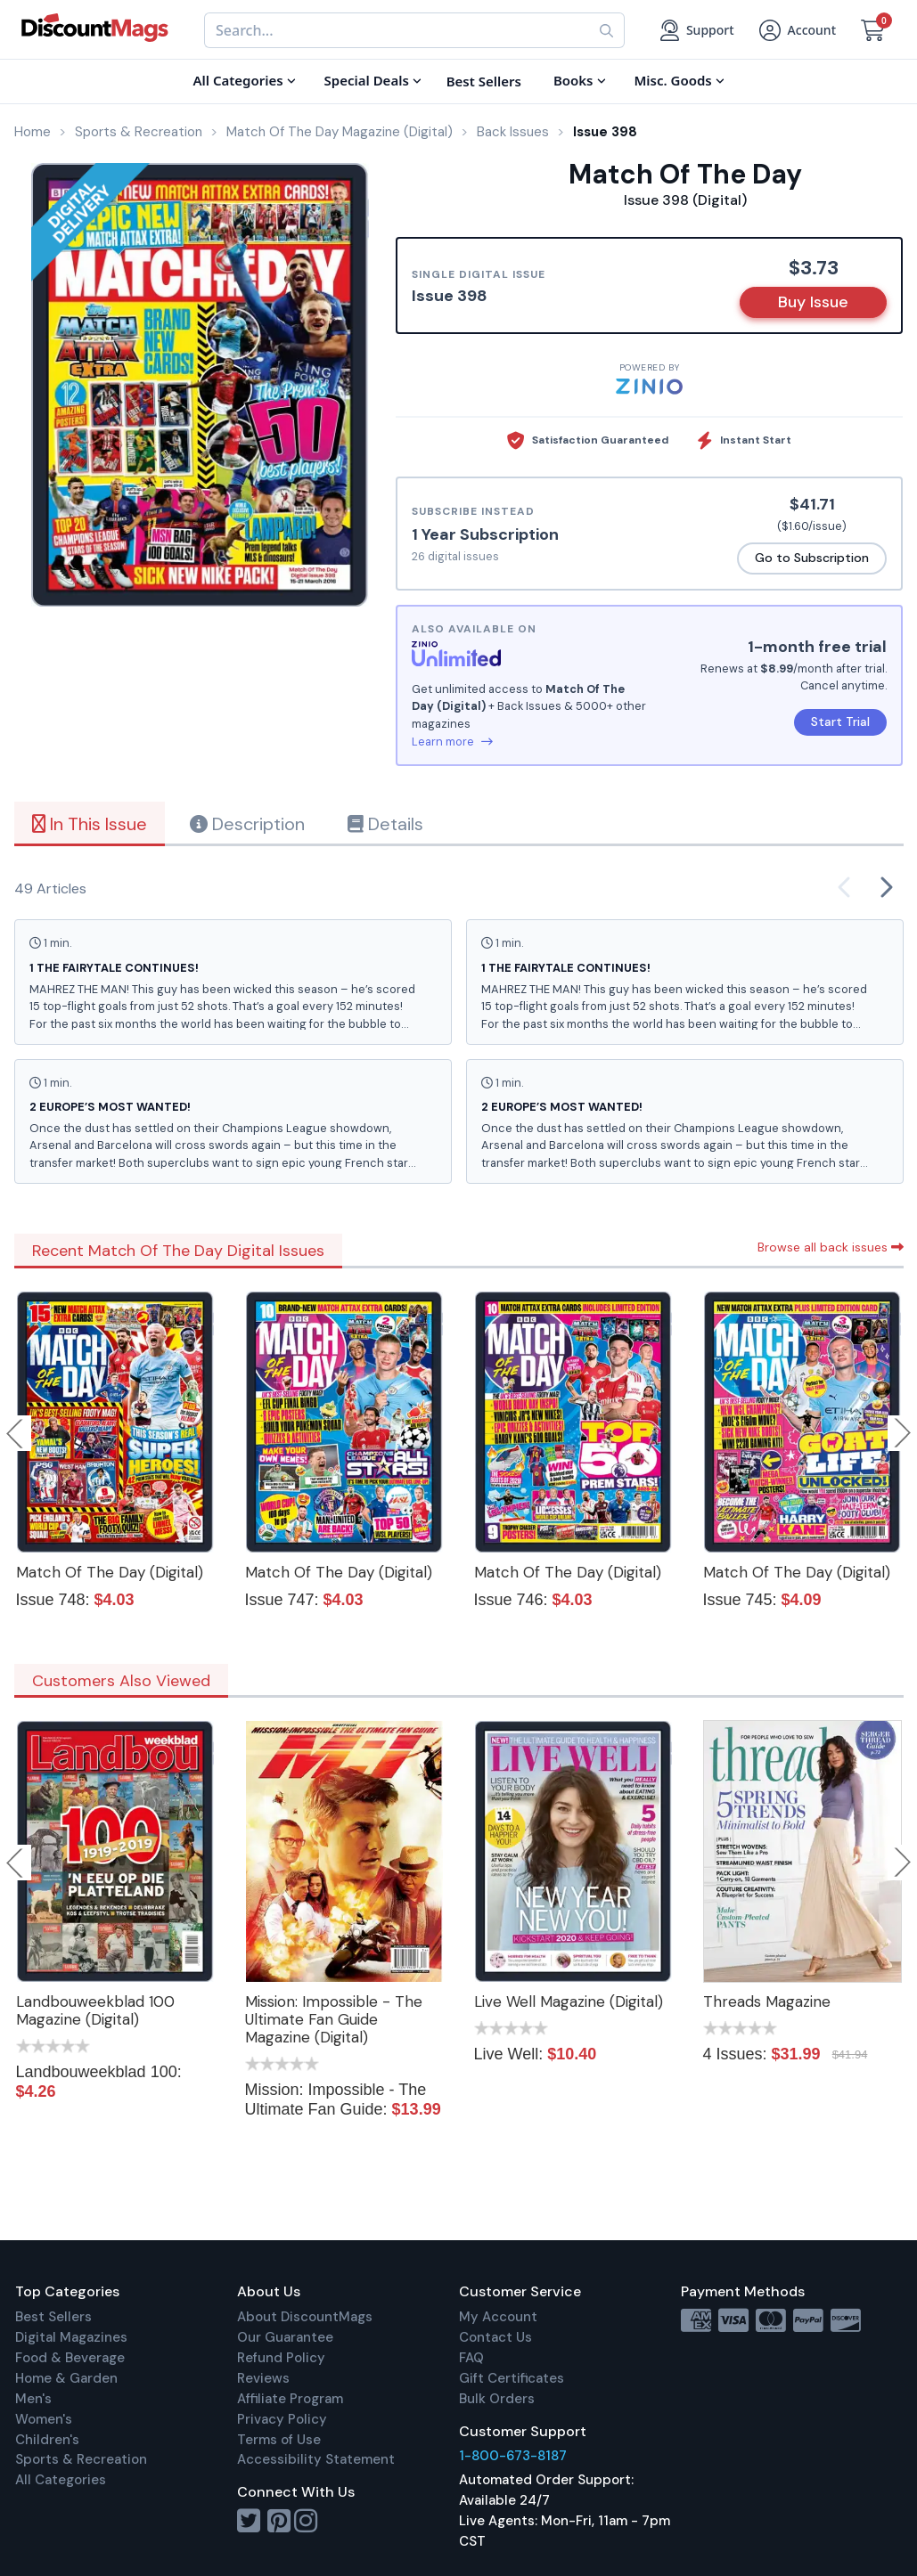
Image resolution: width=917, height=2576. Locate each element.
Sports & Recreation (81, 2459)
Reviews (263, 2378)
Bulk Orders (497, 2399)
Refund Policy (281, 2358)
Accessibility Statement (316, 2459)
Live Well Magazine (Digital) (568, 2001)
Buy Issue (813, 302)
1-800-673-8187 (513, 2456)
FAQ (471, 2358)
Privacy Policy (282, 2419)
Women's (43, 2419)
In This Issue (89, 824)
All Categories (60, 2480)
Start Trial (840, 721)
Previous (16, 1433)
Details (385, 824)
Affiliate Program (290, 2399)
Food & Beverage (70, 2358)
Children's (47, 2440)
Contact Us (495, 2337)
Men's (33, 2399)
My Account (498, 2317)
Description (247, 824)
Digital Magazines (71, 2337)
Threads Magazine (767, 2001)
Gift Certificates (511, 2378)
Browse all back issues (830, 1247)
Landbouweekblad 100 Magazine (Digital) (95, 2010)
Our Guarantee (285, 2337)
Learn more (452, 741)
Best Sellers (53, 2317)
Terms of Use (279, 2440)
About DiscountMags (305, 2317)
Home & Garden (66, 2378)
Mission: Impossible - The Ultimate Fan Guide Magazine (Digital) (333, 2019)
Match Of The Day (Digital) (109, 1572)
